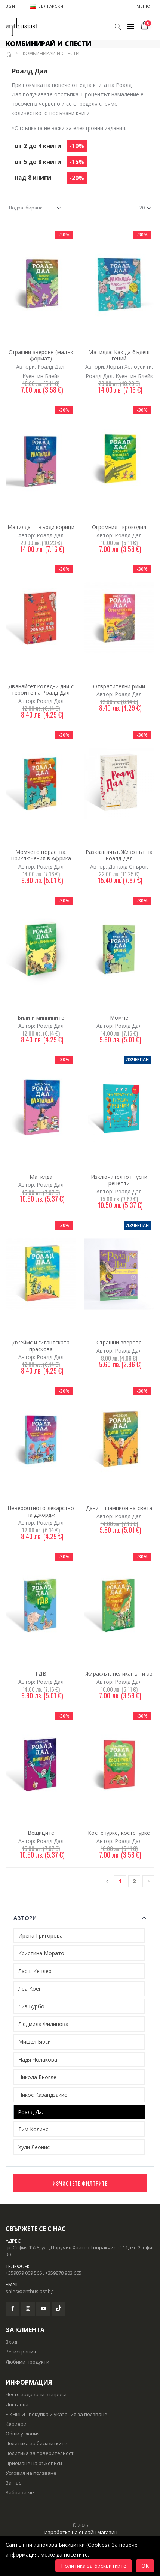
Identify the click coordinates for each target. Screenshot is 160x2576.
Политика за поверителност (40, 2453)
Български (46, 6)
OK (145, 2565)
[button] (117, 26)
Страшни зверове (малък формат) (41, 355)
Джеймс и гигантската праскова (41, 1346)
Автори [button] (25, 1917)
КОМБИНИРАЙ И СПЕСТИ (51, 53)
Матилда (41, 1176)
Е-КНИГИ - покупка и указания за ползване (56, 2414)
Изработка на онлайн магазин (80, 2532)
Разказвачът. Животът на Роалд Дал (119, 855)
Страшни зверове (119, 1342)
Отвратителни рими (119, 686)
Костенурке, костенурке (119, 1832)
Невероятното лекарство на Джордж (40, 1511)
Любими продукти (27, 2361)
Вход (11, 2341)
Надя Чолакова (37, 2059)
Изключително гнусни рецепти (119, 1180)
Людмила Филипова (43, 2023)
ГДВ (41, 1673)
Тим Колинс (33, 2129)
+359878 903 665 (63, 2273)
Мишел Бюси (34, 2041)
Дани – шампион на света (119, 1508)
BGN (10, 6)
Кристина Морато (41, 1953)
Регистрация (21, 2351)
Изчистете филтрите (80, 2183)
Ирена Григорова (40, 1935)
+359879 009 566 (24, 2273)
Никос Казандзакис (42, 2094)
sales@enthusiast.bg (29, 2291)
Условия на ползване (31, 2473)
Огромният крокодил (119, 527)
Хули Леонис (34, 2147)
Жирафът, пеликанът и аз (119, 1673)
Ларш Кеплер (35, 1971)
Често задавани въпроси (36, 2394)
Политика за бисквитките (36, 2443)
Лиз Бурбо (31, 2006)
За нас (13, 2482)
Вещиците (41, 1832)
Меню (143, 6)
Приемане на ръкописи (34, 2463)
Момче (119, 1017)
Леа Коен (30, 1988)
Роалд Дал (31, 2112)
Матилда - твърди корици (40, 527)
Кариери (16, 2424)
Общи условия (23, 2433)
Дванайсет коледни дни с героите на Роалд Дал (40, 690)
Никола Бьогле (37, 2077)
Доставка (17, 2404)
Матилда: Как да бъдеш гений (119, 355)
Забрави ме (20, 2492)
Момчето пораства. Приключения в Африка (41, 855)
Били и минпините (41, 1017)
